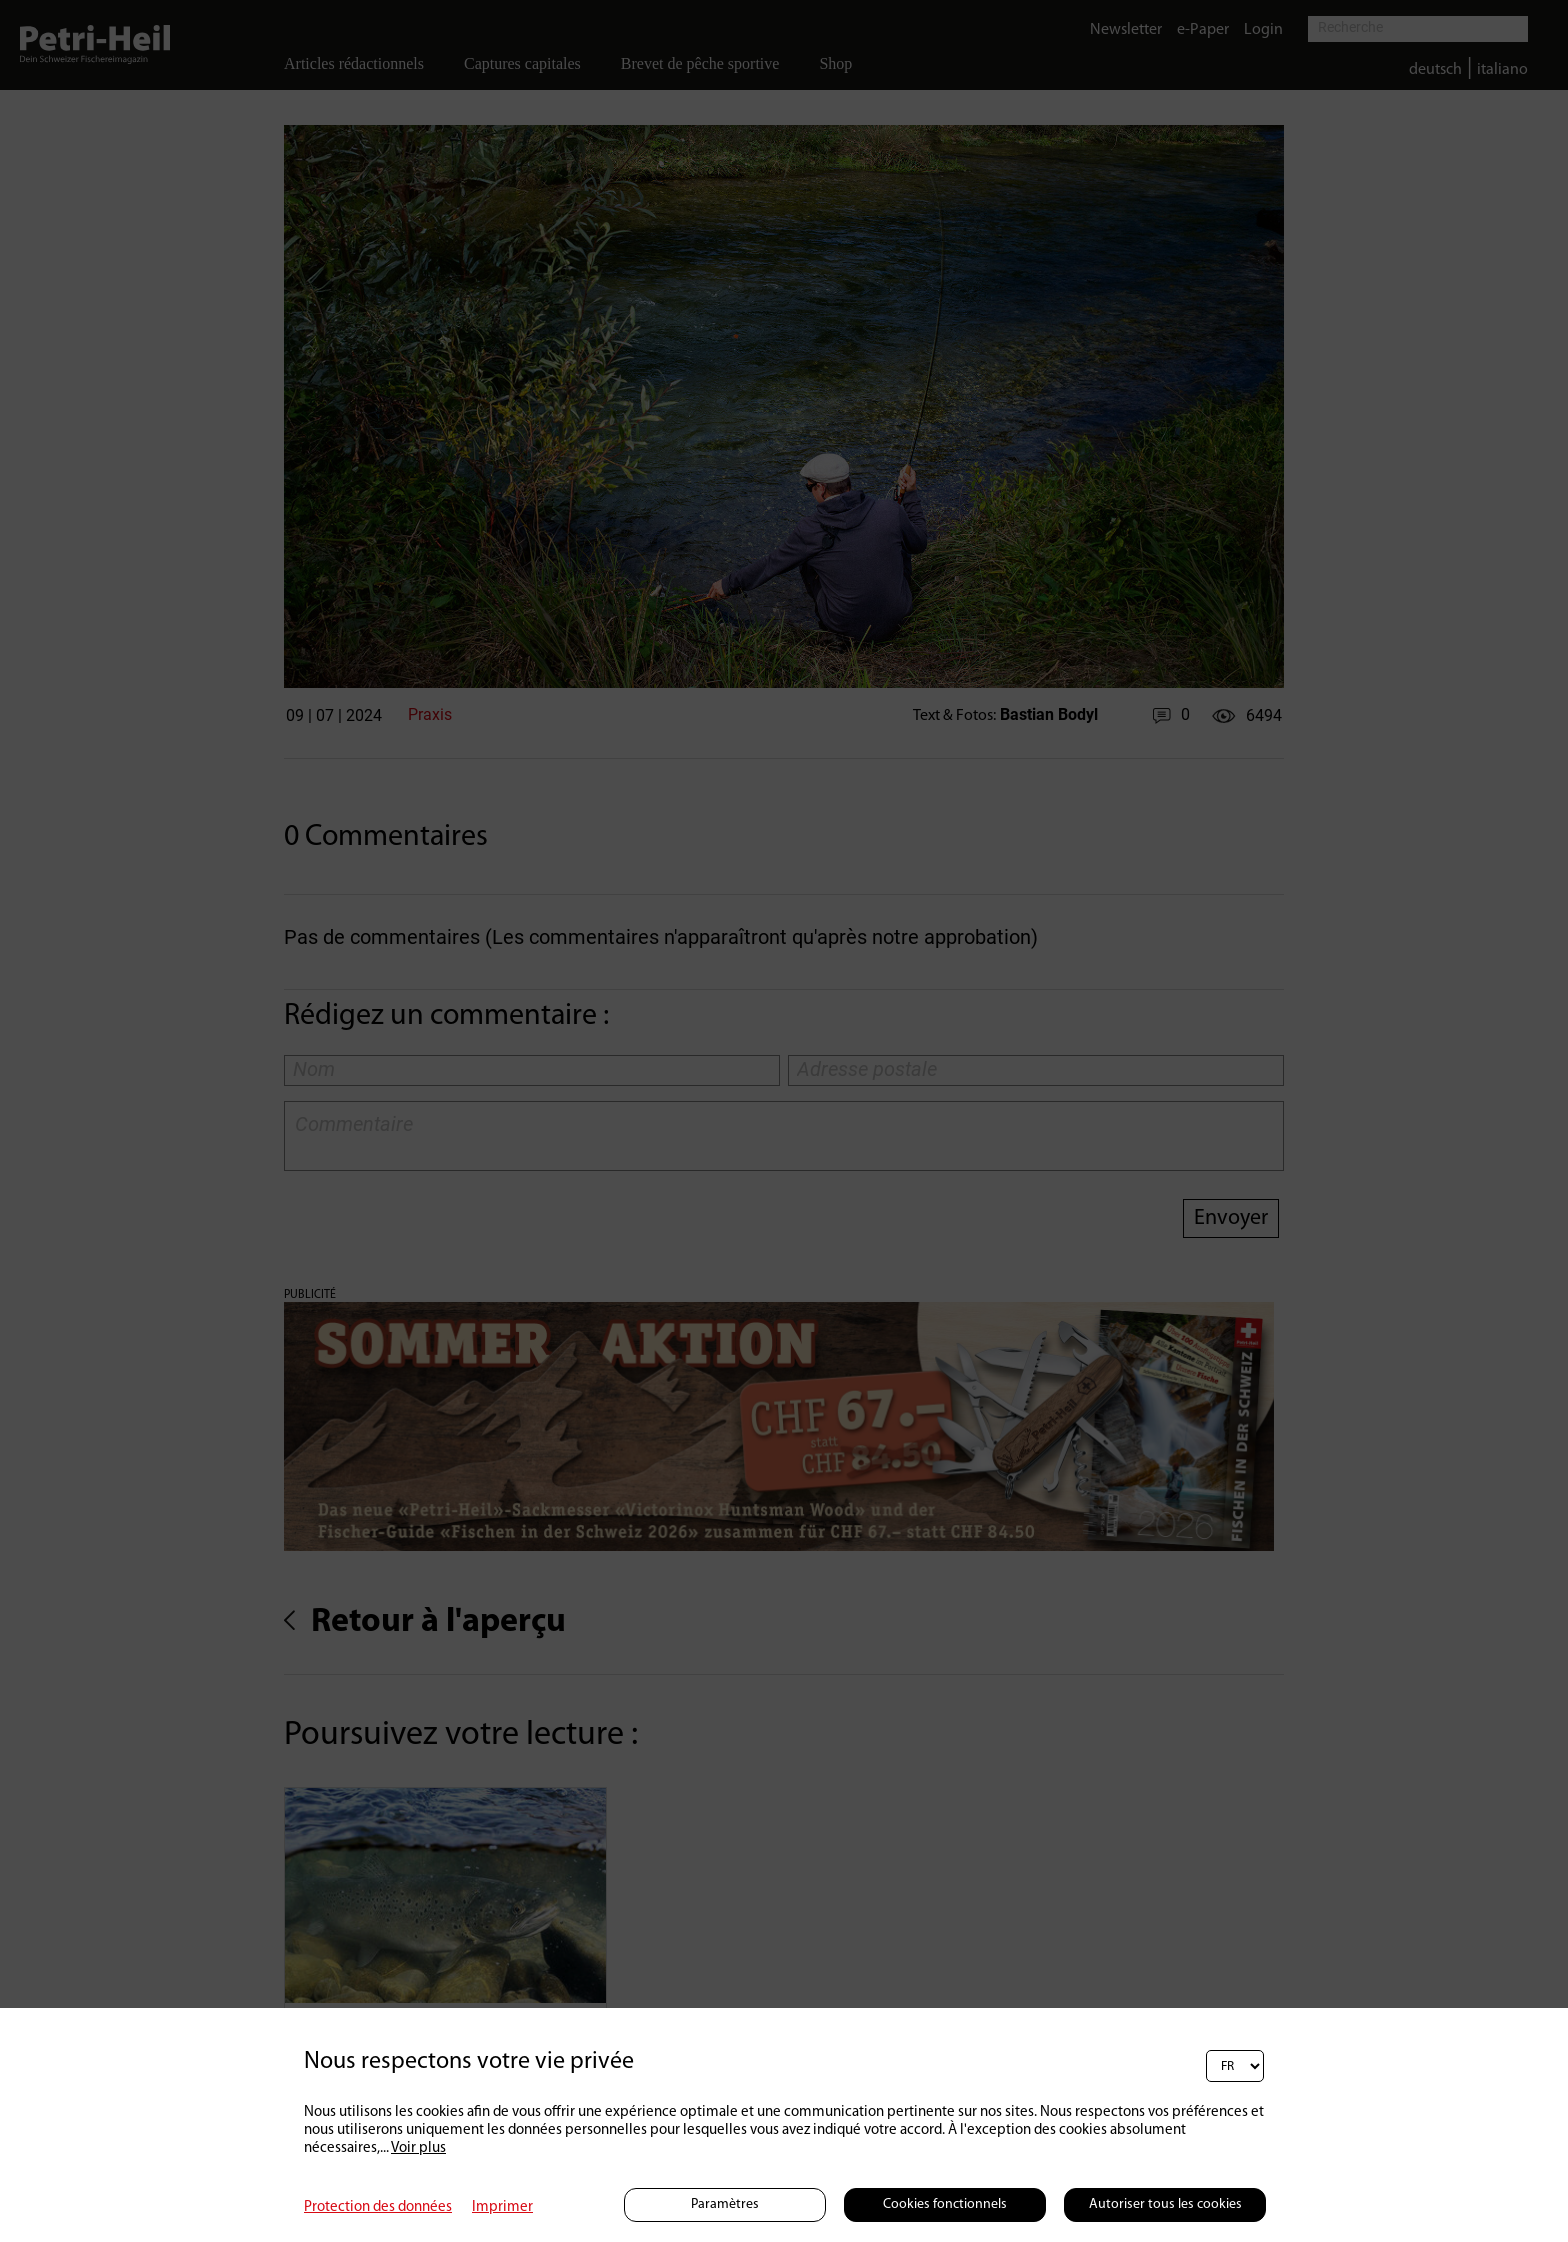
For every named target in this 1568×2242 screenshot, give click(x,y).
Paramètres (725, 2204)
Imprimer (502, 2207)
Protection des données (378, 2207)
